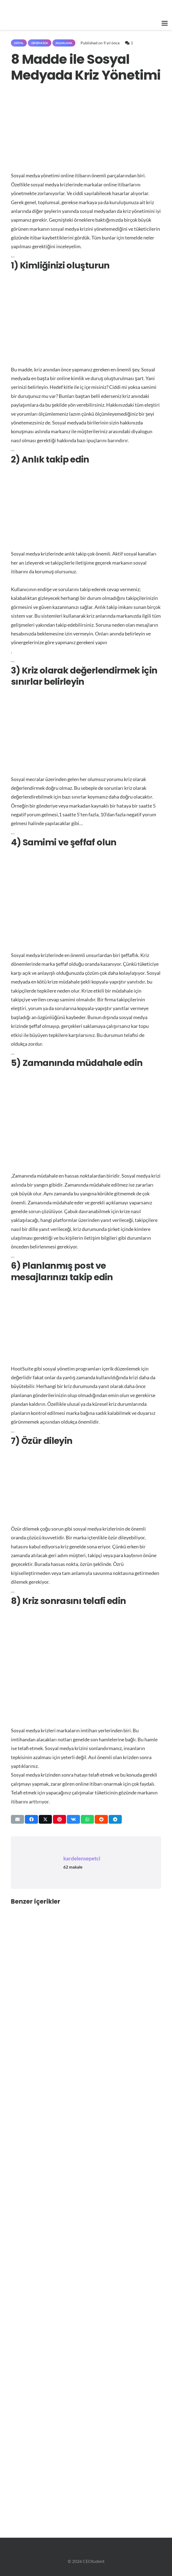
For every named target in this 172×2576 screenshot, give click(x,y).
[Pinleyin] (59, 1819)
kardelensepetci (81, 1858)
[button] (164, 23)
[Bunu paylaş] (31, 1819)
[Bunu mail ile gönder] (17, 1819)
